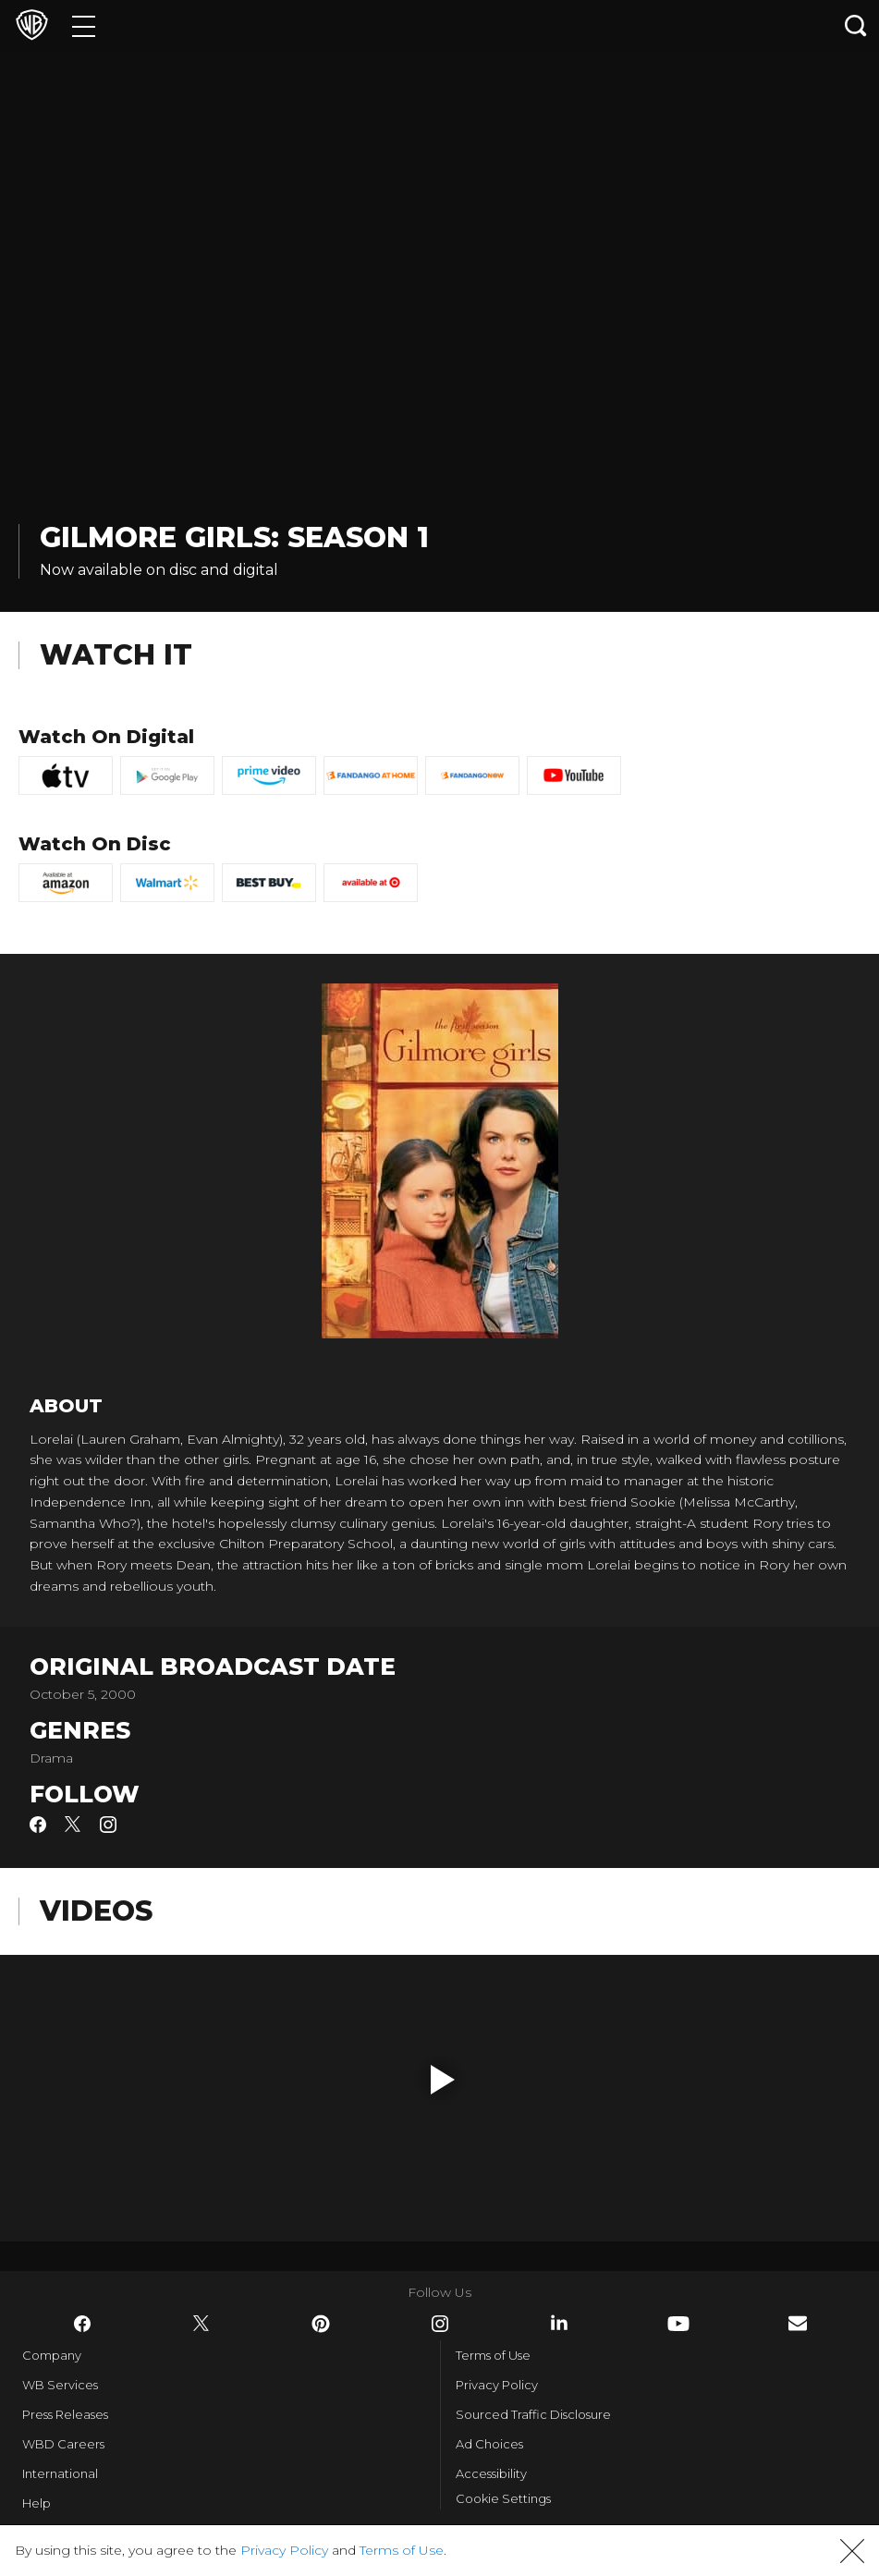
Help (36, 2503)
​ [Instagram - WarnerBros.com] (440, 2323)
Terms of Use (493, 2355)
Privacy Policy (497, 2384)
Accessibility (491, 2473)
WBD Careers (63, 2443)
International (60, 2473)
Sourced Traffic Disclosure (533, 2414)
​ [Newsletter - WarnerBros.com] (798, 2323)
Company (51, 2355)
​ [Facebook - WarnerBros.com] (82, 2323)
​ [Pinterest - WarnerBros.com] (321, 2323)
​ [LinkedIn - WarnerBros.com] (559, 2322)
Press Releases (65, 2414)
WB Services (60, 2384)
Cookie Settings (503, 2498)
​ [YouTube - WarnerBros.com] (678, 2323)
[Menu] (83, 25)
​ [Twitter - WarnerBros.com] (201, 2323)
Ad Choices (489, 2443)
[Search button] (856, 25)
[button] (443, 2079)
